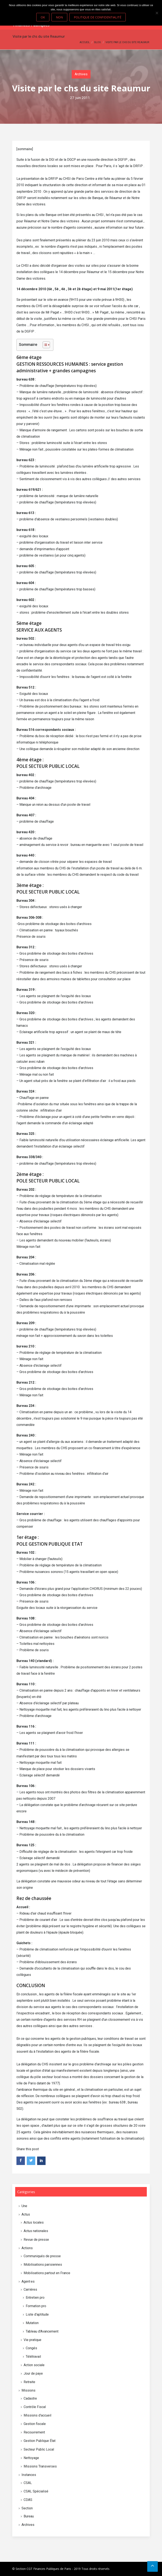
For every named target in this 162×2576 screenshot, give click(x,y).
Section (27, 2508)
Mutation (32, 2323)
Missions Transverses (40, 2466)
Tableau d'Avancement (42, 2331)
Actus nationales (36, 2231)
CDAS (28, 2500)
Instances (29, 2475)
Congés (31, 2348)
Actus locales (34, 2222)
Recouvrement (34, 2432)
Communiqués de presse (42, 2256)
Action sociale (34, 2365)
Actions (27, 2248)
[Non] (157, 13)
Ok (43, 17)
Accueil (85, 42)
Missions (28, 2390)
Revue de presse (36, 2240)
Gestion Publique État (39, 2441)
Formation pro (36, 2306)
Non (59, 17)
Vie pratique (32, 2340)
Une (24, 2206)
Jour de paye (33, 2373)
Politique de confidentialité (97, 17)
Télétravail (33, 2357)
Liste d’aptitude (37, 2314)
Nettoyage (31, 2458)
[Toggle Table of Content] (44, 344)
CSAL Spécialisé (36, 2491)
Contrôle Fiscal (35, 2407)
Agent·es (28, 2281)
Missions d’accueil (37, 2415)
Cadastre (30, 2398)
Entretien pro (35, 2298)
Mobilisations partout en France (47, 2273)
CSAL (28, 2483)
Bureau (29, 2516)
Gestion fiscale (35, 2424)
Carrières (30, 2289)
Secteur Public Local (39, 2449)
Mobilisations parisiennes (43, 2265)
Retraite (29, 2382)
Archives (81, 74)
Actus (26, 2214)
